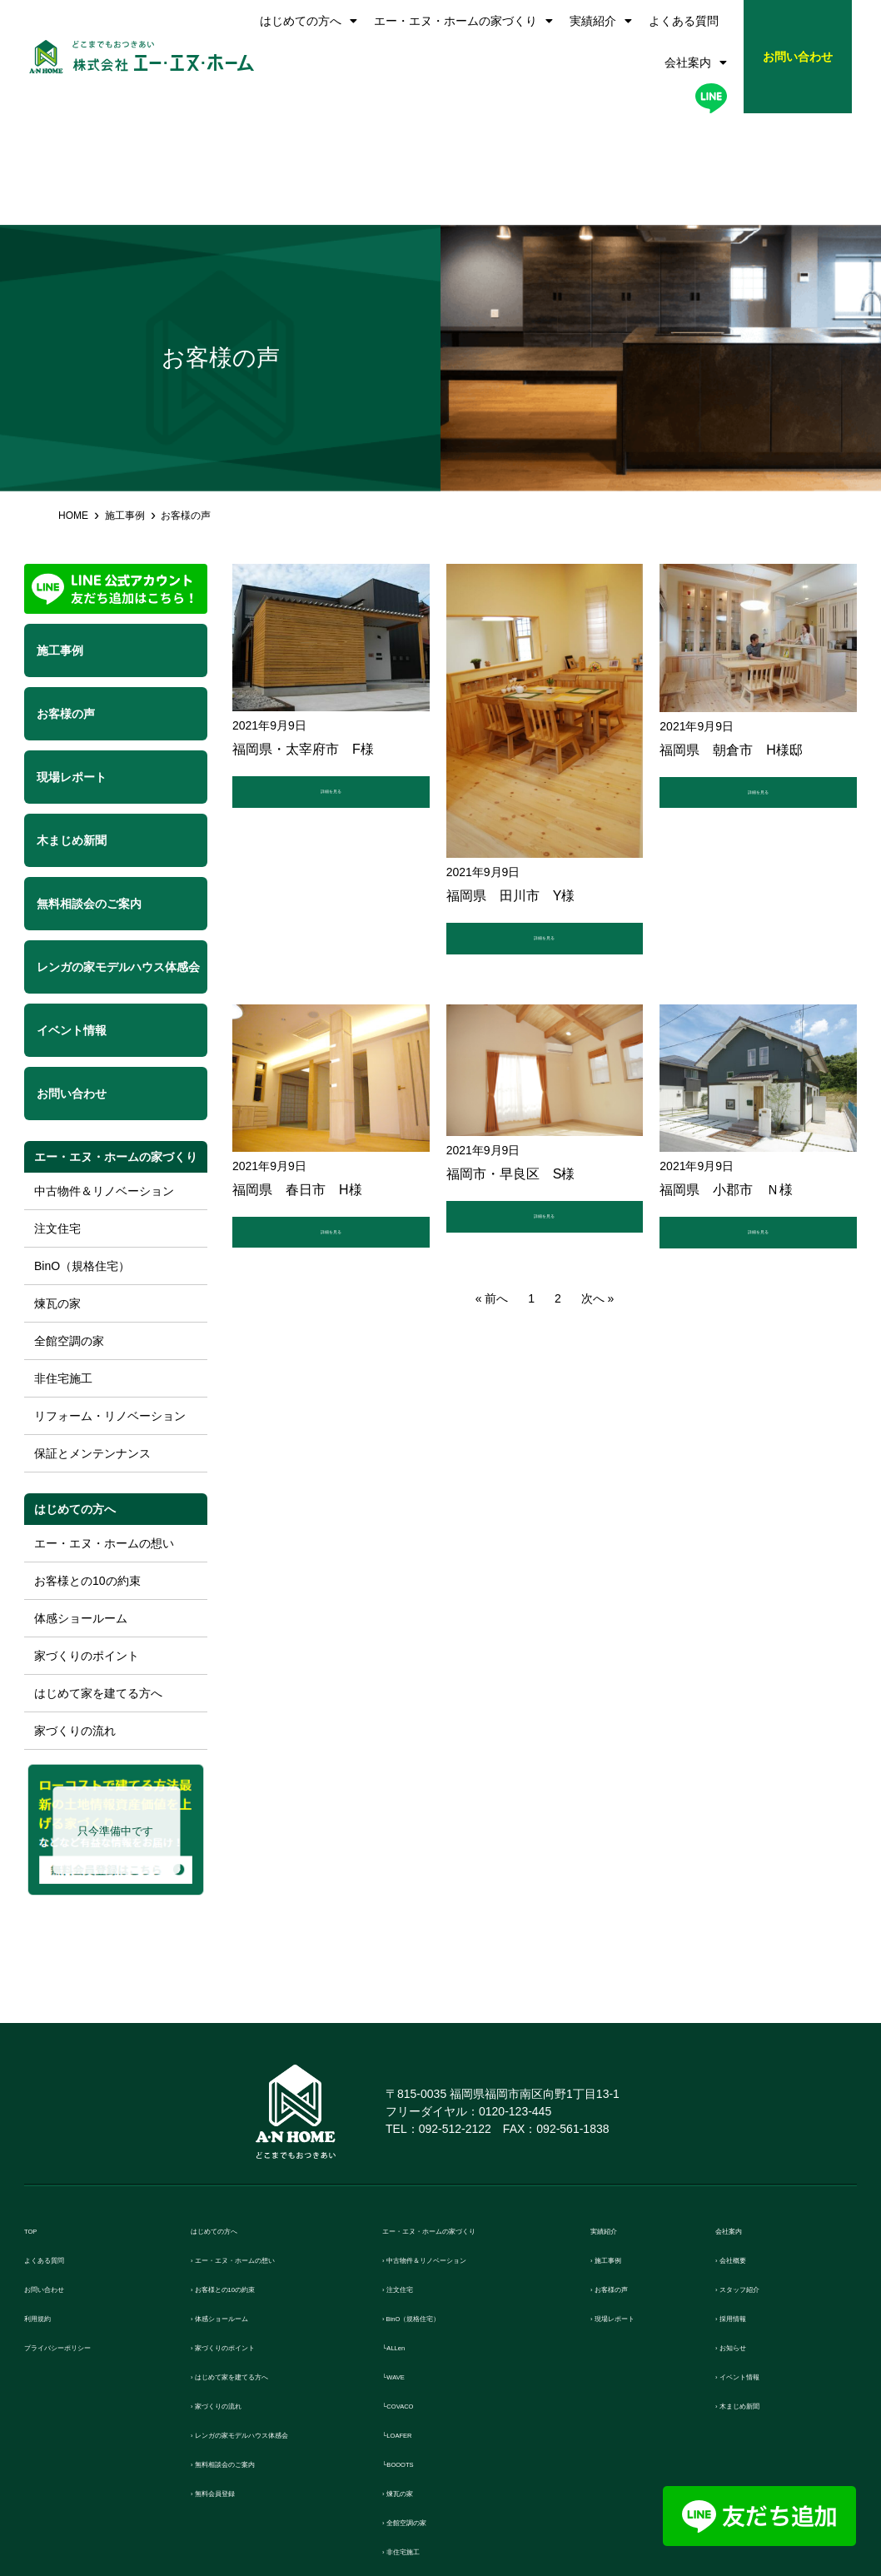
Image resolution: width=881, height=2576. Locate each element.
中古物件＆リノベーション (104, 1079)
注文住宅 (57, 1117)
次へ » (598, 1204)
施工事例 (125, 404)
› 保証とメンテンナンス (448, 2499)
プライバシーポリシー (86, 2237)
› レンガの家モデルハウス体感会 (282, 2324)
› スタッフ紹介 (756, 2178)
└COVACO (413, 2295)
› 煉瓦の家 (411, 2382)
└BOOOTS (413, 2353)
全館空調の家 (69, 1229)
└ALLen (404, 2237)
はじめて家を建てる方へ (98, 1581)
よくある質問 (684, 20)
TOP (37, 2120)
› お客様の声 (625, 2178)
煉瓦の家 (57, 1191)
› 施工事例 (619, 2149)
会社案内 (695, 62)
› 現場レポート (631, 2207)
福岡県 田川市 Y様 (510, 784)
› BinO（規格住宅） (437, 2207)
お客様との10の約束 (87, 1469)
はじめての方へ (308, 21)
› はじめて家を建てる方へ (263, 2266)
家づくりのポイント (86, 1544)
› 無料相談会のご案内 (251, 2353)
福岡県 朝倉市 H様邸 (731, 638)
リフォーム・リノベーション (110, 1304)
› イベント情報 (756, 2266)
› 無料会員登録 (232, 2382)
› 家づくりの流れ (238, 2295)
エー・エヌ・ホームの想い (104, 1431)
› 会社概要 (744, 2149)
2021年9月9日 (269, 613)
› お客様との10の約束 (251, 2178)
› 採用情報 (744, 2207)
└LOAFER (411, 2324)
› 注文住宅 (411, 2178)
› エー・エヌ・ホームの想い (269, 2149)
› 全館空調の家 (423, 2411)
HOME (73, 404)
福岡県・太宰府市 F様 (303, 637)
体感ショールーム (80, 1506)
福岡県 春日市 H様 (297, 1087)
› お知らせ (744, 2237)
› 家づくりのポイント (251, 2237)
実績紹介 (601, 21)
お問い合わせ (61, 2178)
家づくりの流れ (75, 1619)
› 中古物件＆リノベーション (461, 2149)
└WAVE (404, 2266)
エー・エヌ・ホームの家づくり (463, 21)
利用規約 (49, 2207)
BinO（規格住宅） (82, 1154)
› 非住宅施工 (417, 2441)
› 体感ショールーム (244, 2207)
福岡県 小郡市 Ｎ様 (726, 1087)
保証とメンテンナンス (92, 1341)
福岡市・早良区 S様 (510, 1071)
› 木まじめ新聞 (756, 2295)
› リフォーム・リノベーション (467, 2470)
